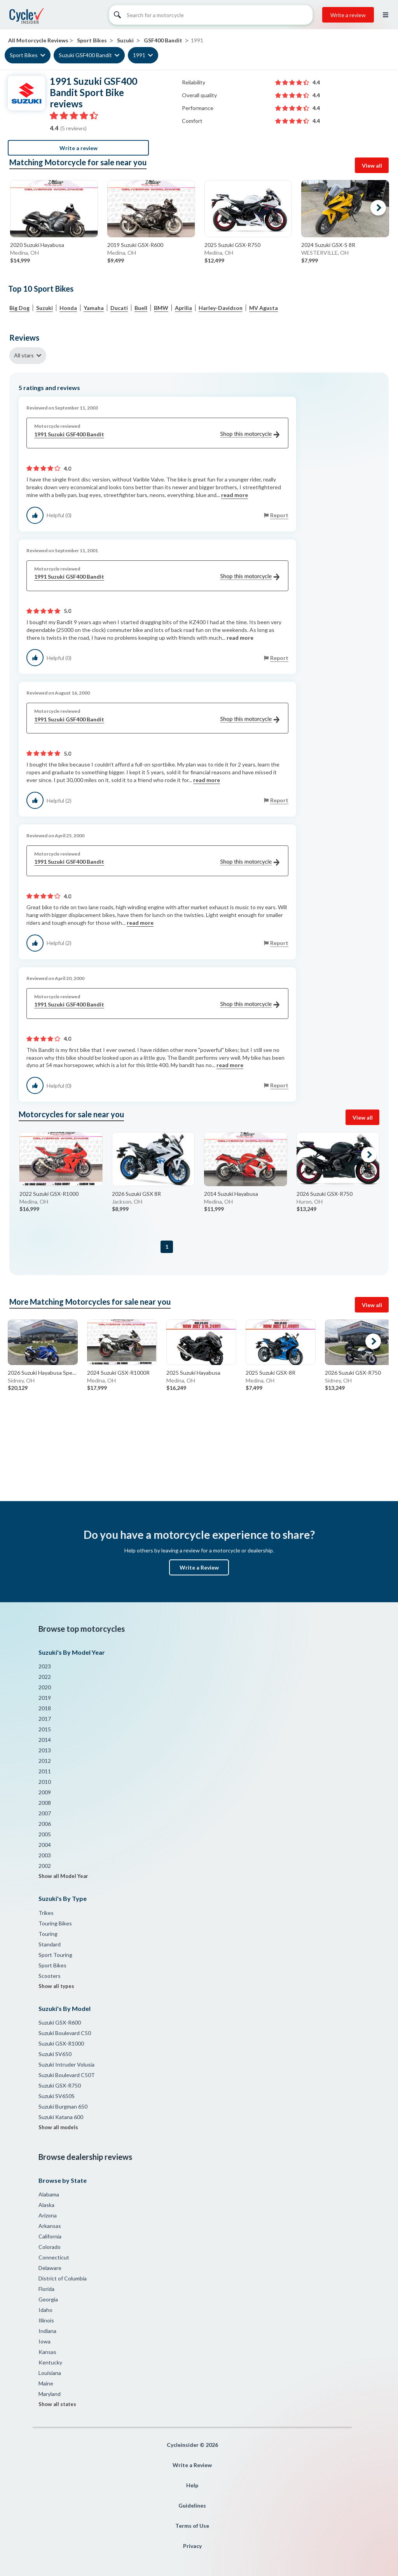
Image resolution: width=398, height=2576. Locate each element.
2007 (44, 1813)
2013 (44, 1750)
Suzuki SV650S (56, 2096)
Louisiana (49, 2373)
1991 (139, 55)
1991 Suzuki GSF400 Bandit (156, 434)
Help (192, 2485)
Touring (48, 1933)
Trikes (46, 1912)
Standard (49, 1944)
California (49, 2236)
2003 (44, 1855)
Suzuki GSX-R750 (59, 2085)
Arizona (47, 2215)
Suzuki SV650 (55, 2054)
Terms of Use (192, 2525)
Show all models (58, 2127)
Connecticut (53, 2257)
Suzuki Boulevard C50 (64, 2033)
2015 (44, 1729)
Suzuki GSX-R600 (59, 2022)
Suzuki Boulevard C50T (66, 2075)
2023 (44, 1666)
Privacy (192, 2546)
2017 (44, 1718)
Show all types (56, 1986)
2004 (44, 1844)
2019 (44, 1697)
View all (372, 165)
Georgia (48, 2299)
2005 (44, 1834)
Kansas (47, 2351)
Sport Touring (55, 1954)
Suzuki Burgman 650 (62, 2106)
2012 (44, 1760)
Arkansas (49, 2225)
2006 (44, 1823)
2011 (44, 1771)
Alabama (48, 2194)
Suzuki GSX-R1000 (61, 2043)
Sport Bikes (24, 55)
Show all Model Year (63, 1876)
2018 (44, 1708)
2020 (44, 1687)
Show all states (57, 2404)
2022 (44, 1676)
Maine (45, 2383)
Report (279, 515)
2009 (44, 1792)
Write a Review (199, 1567)
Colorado (49, 2247)
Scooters (49, 1975)
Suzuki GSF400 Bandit (85, 55)
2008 (44, 1802)
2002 (44, 1865)
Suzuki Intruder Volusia (66, 2064)
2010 (44, 1781)
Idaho (45, 2309)
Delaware (49, 2267)
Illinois (46, 2320)
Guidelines (192, 2505)
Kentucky (50, 2362)
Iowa (44, 2341)
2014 (44, 1739)
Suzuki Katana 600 (60, 2117)
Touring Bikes (55, 1923)
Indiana (47, 2331)
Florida (46, 2289)
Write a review (348, 15)
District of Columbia (62, 2278)
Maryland (49, 2393)
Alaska (46, 2205)
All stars (24, 355)
